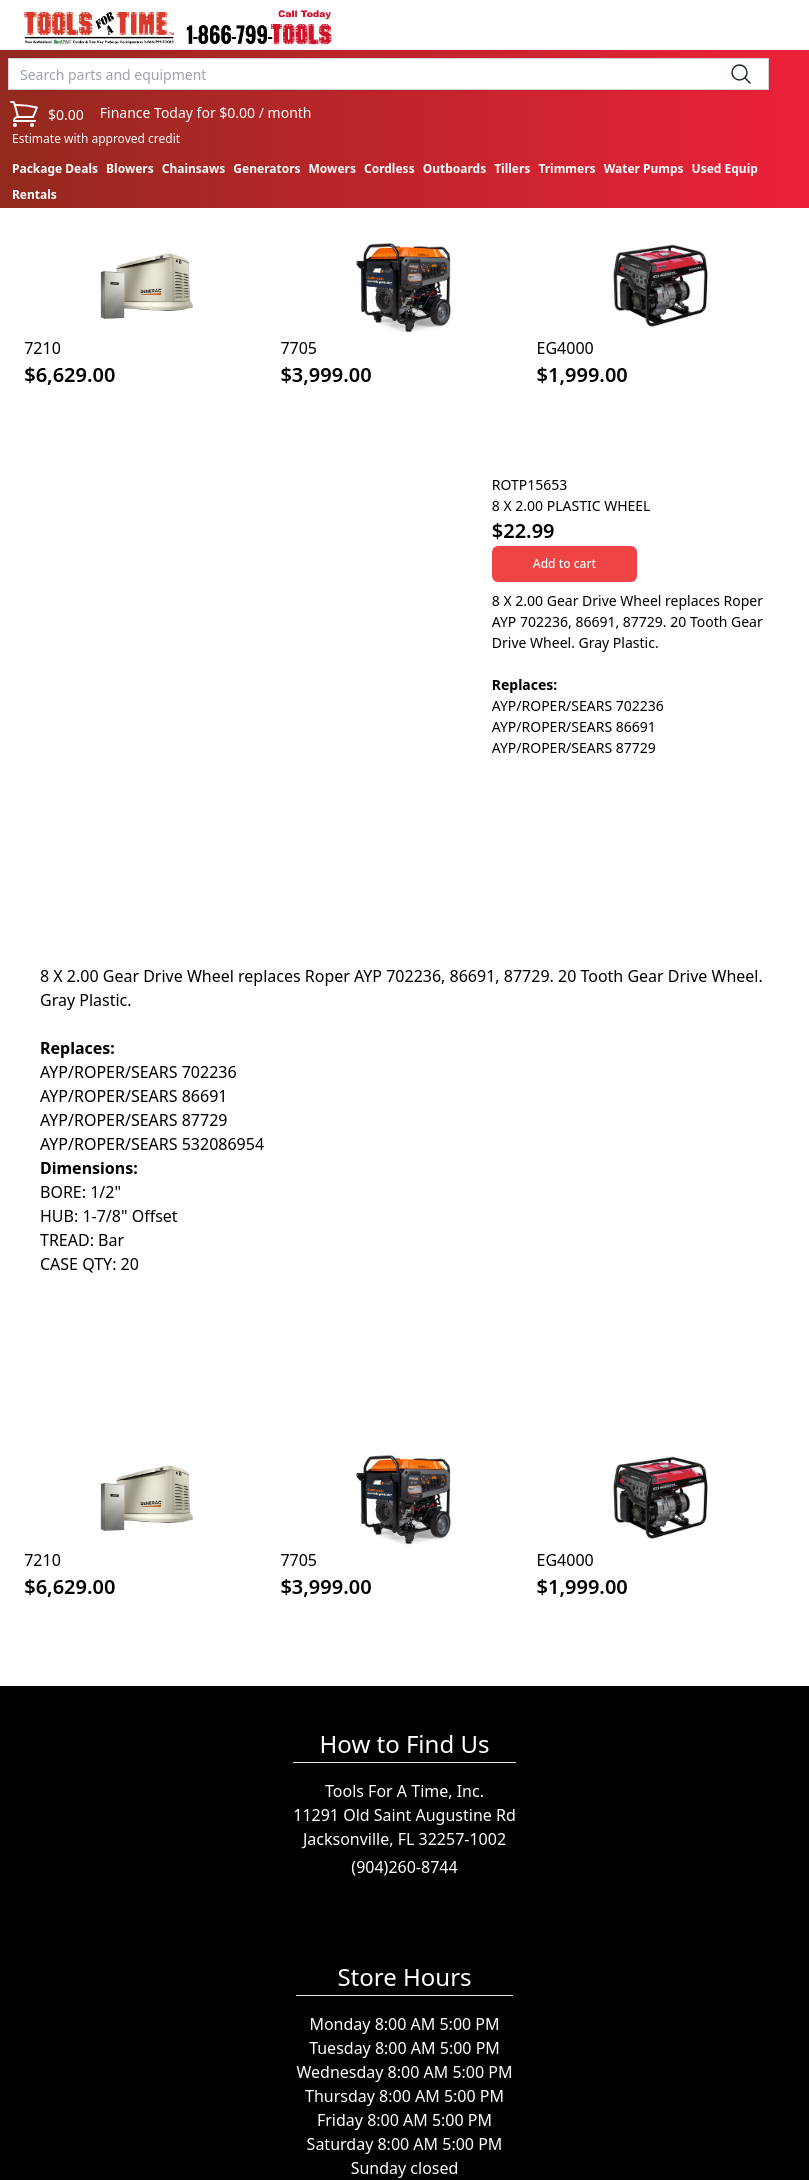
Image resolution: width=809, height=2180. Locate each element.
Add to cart (564, 563)
